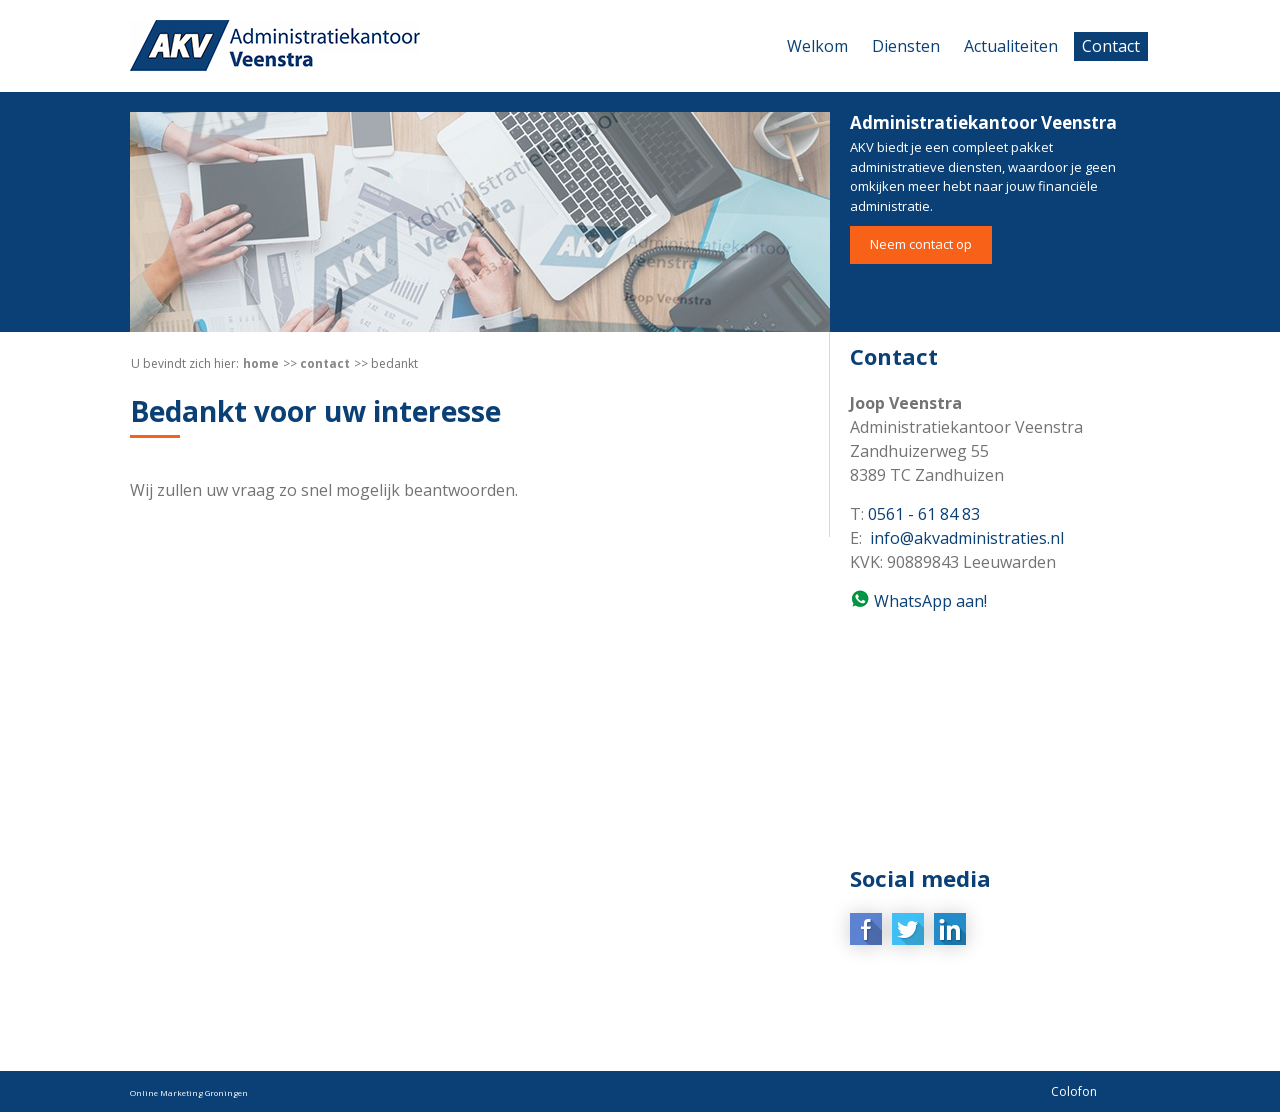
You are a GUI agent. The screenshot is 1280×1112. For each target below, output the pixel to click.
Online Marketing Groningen (189, 1092)
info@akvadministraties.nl (967, 538)
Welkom (817, 46)
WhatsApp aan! (928, 601)
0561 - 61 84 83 (924, 514)
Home (261, 363)
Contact (1111, 46)
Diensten (906, 46)
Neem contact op (921, 244)
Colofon (1074, 1091)
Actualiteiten (1011, 46)
